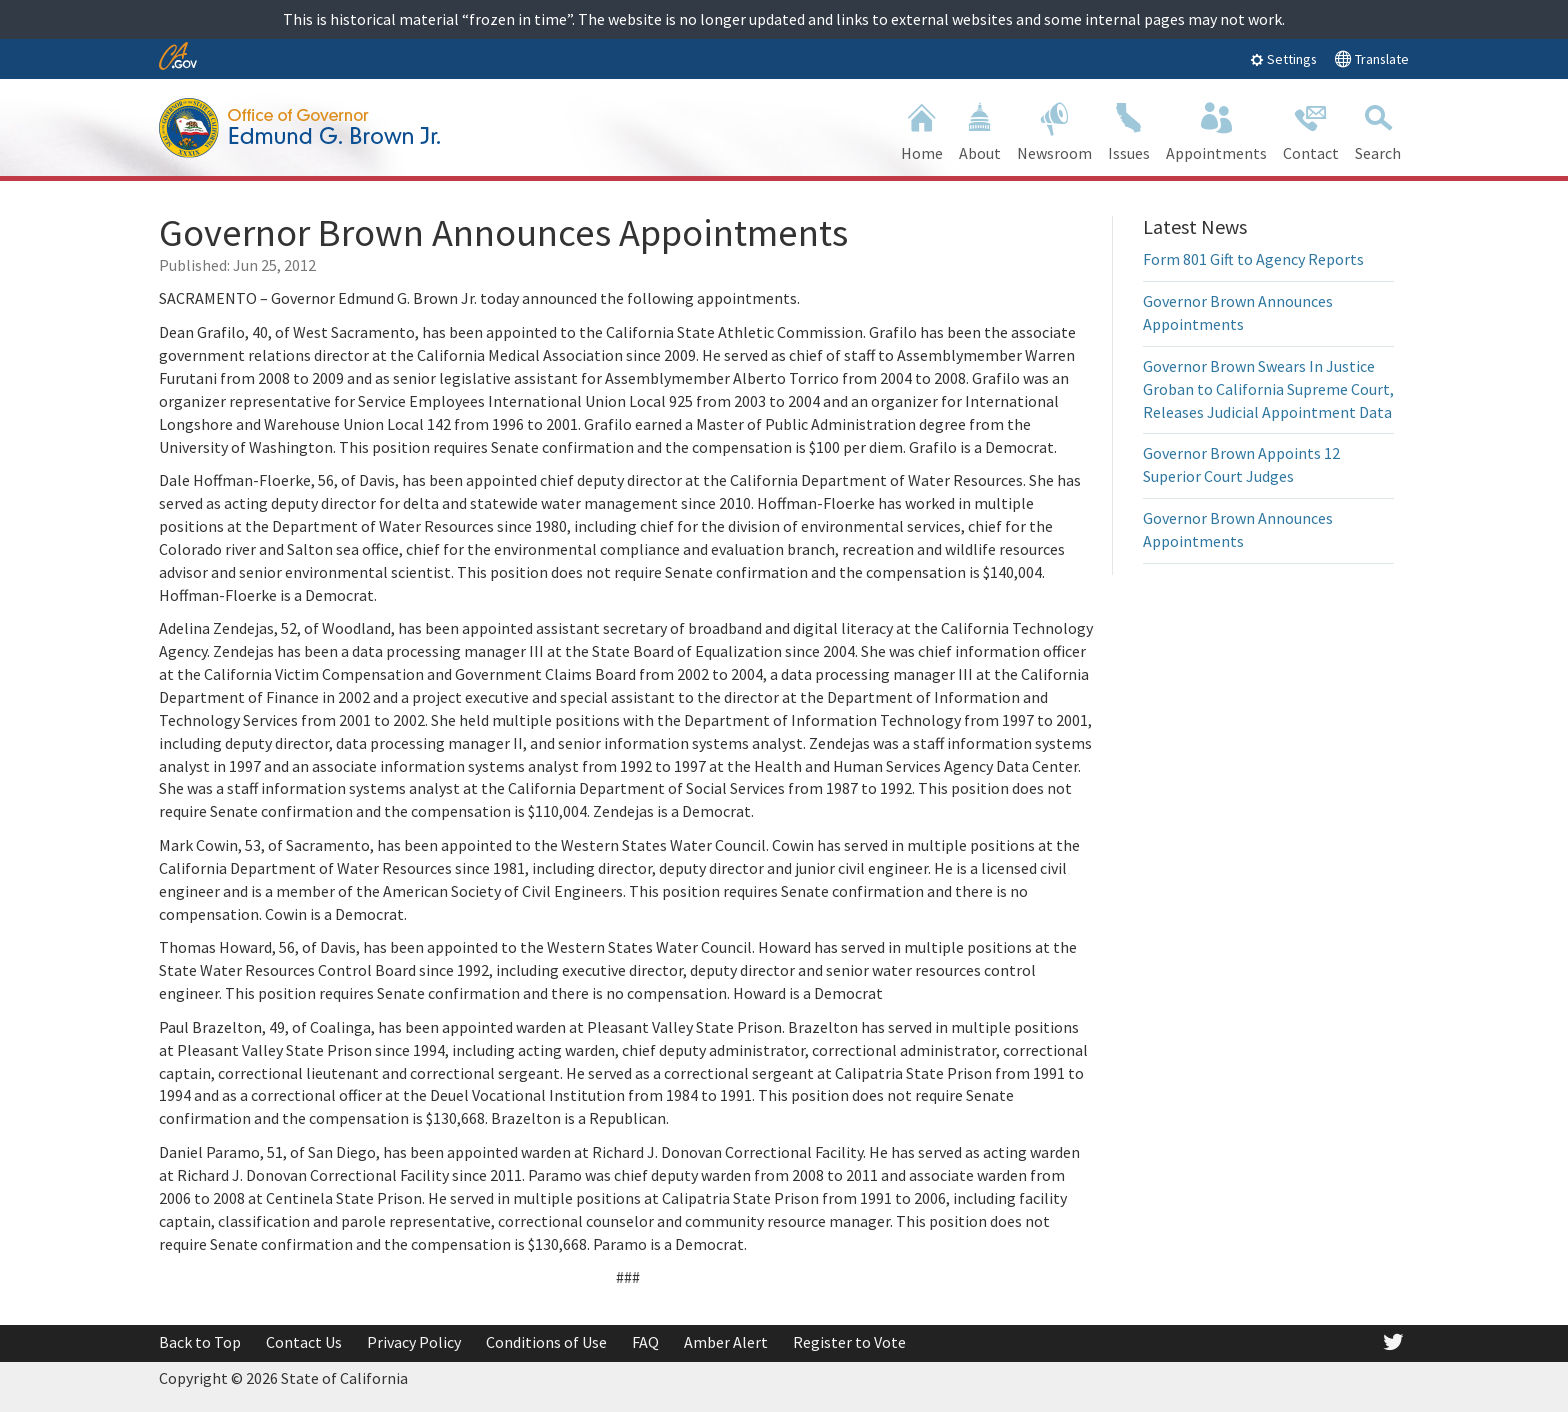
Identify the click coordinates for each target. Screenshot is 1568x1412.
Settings (1283, 59)
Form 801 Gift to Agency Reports (1253, 259)
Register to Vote (849, 1342)
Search (1378, 129)
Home (922, 129)
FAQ (645, 1342)
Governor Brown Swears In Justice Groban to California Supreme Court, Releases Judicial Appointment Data (1268, 389)
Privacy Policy (414, 1342)
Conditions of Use (546, 1342)
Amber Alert (726, 1342)
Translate (1371, 58)
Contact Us (304, 1342)
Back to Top (200, 1342)
